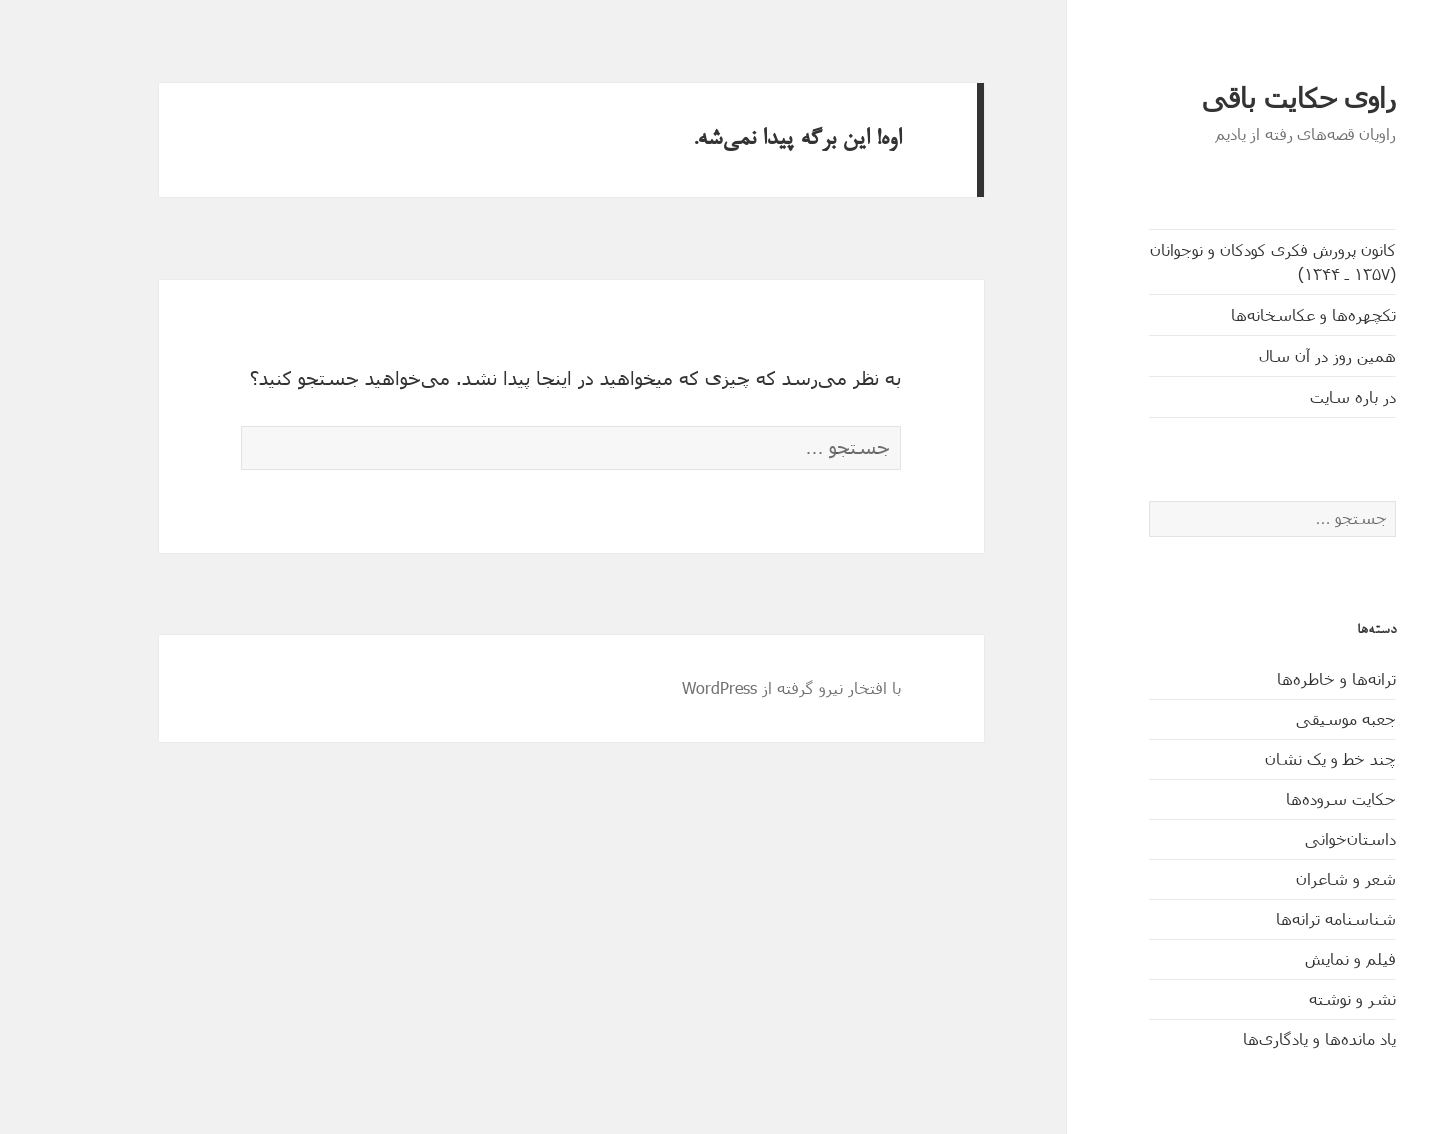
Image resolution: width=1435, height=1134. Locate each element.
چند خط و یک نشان (1270, 758)
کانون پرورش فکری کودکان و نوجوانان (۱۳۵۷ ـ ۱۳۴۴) (1213, 261)
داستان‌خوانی (1290, 838)
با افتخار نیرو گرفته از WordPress (731, 687)
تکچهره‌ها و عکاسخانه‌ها (1253, 314)
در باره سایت (1293, 396)
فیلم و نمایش (1290, 958)
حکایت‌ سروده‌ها (1281, 798)
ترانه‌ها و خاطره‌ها (1276, 678)
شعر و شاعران (1286, 878)
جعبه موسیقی (1286, 718)
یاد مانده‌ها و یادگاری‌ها (1259, 1038)
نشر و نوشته (1292, 998)
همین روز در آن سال (1267, 355)
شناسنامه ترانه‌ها (1276, 918)
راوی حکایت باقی (1239, 99)
